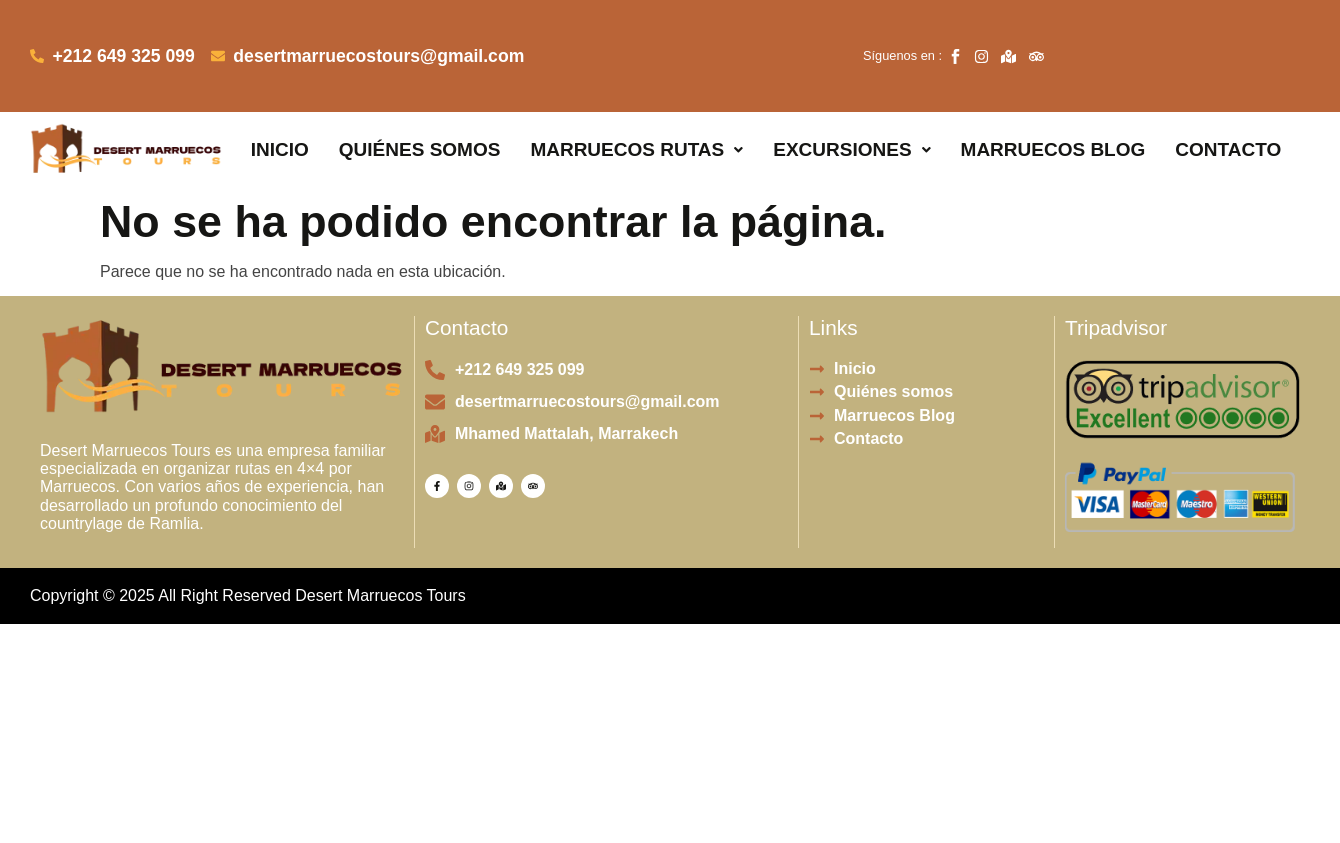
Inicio (280, 108)
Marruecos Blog (1053, 108)
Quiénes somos (420, 108)
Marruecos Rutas (636, 108)
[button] (636, 108)
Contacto (1228, 108)
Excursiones (851, 108)
